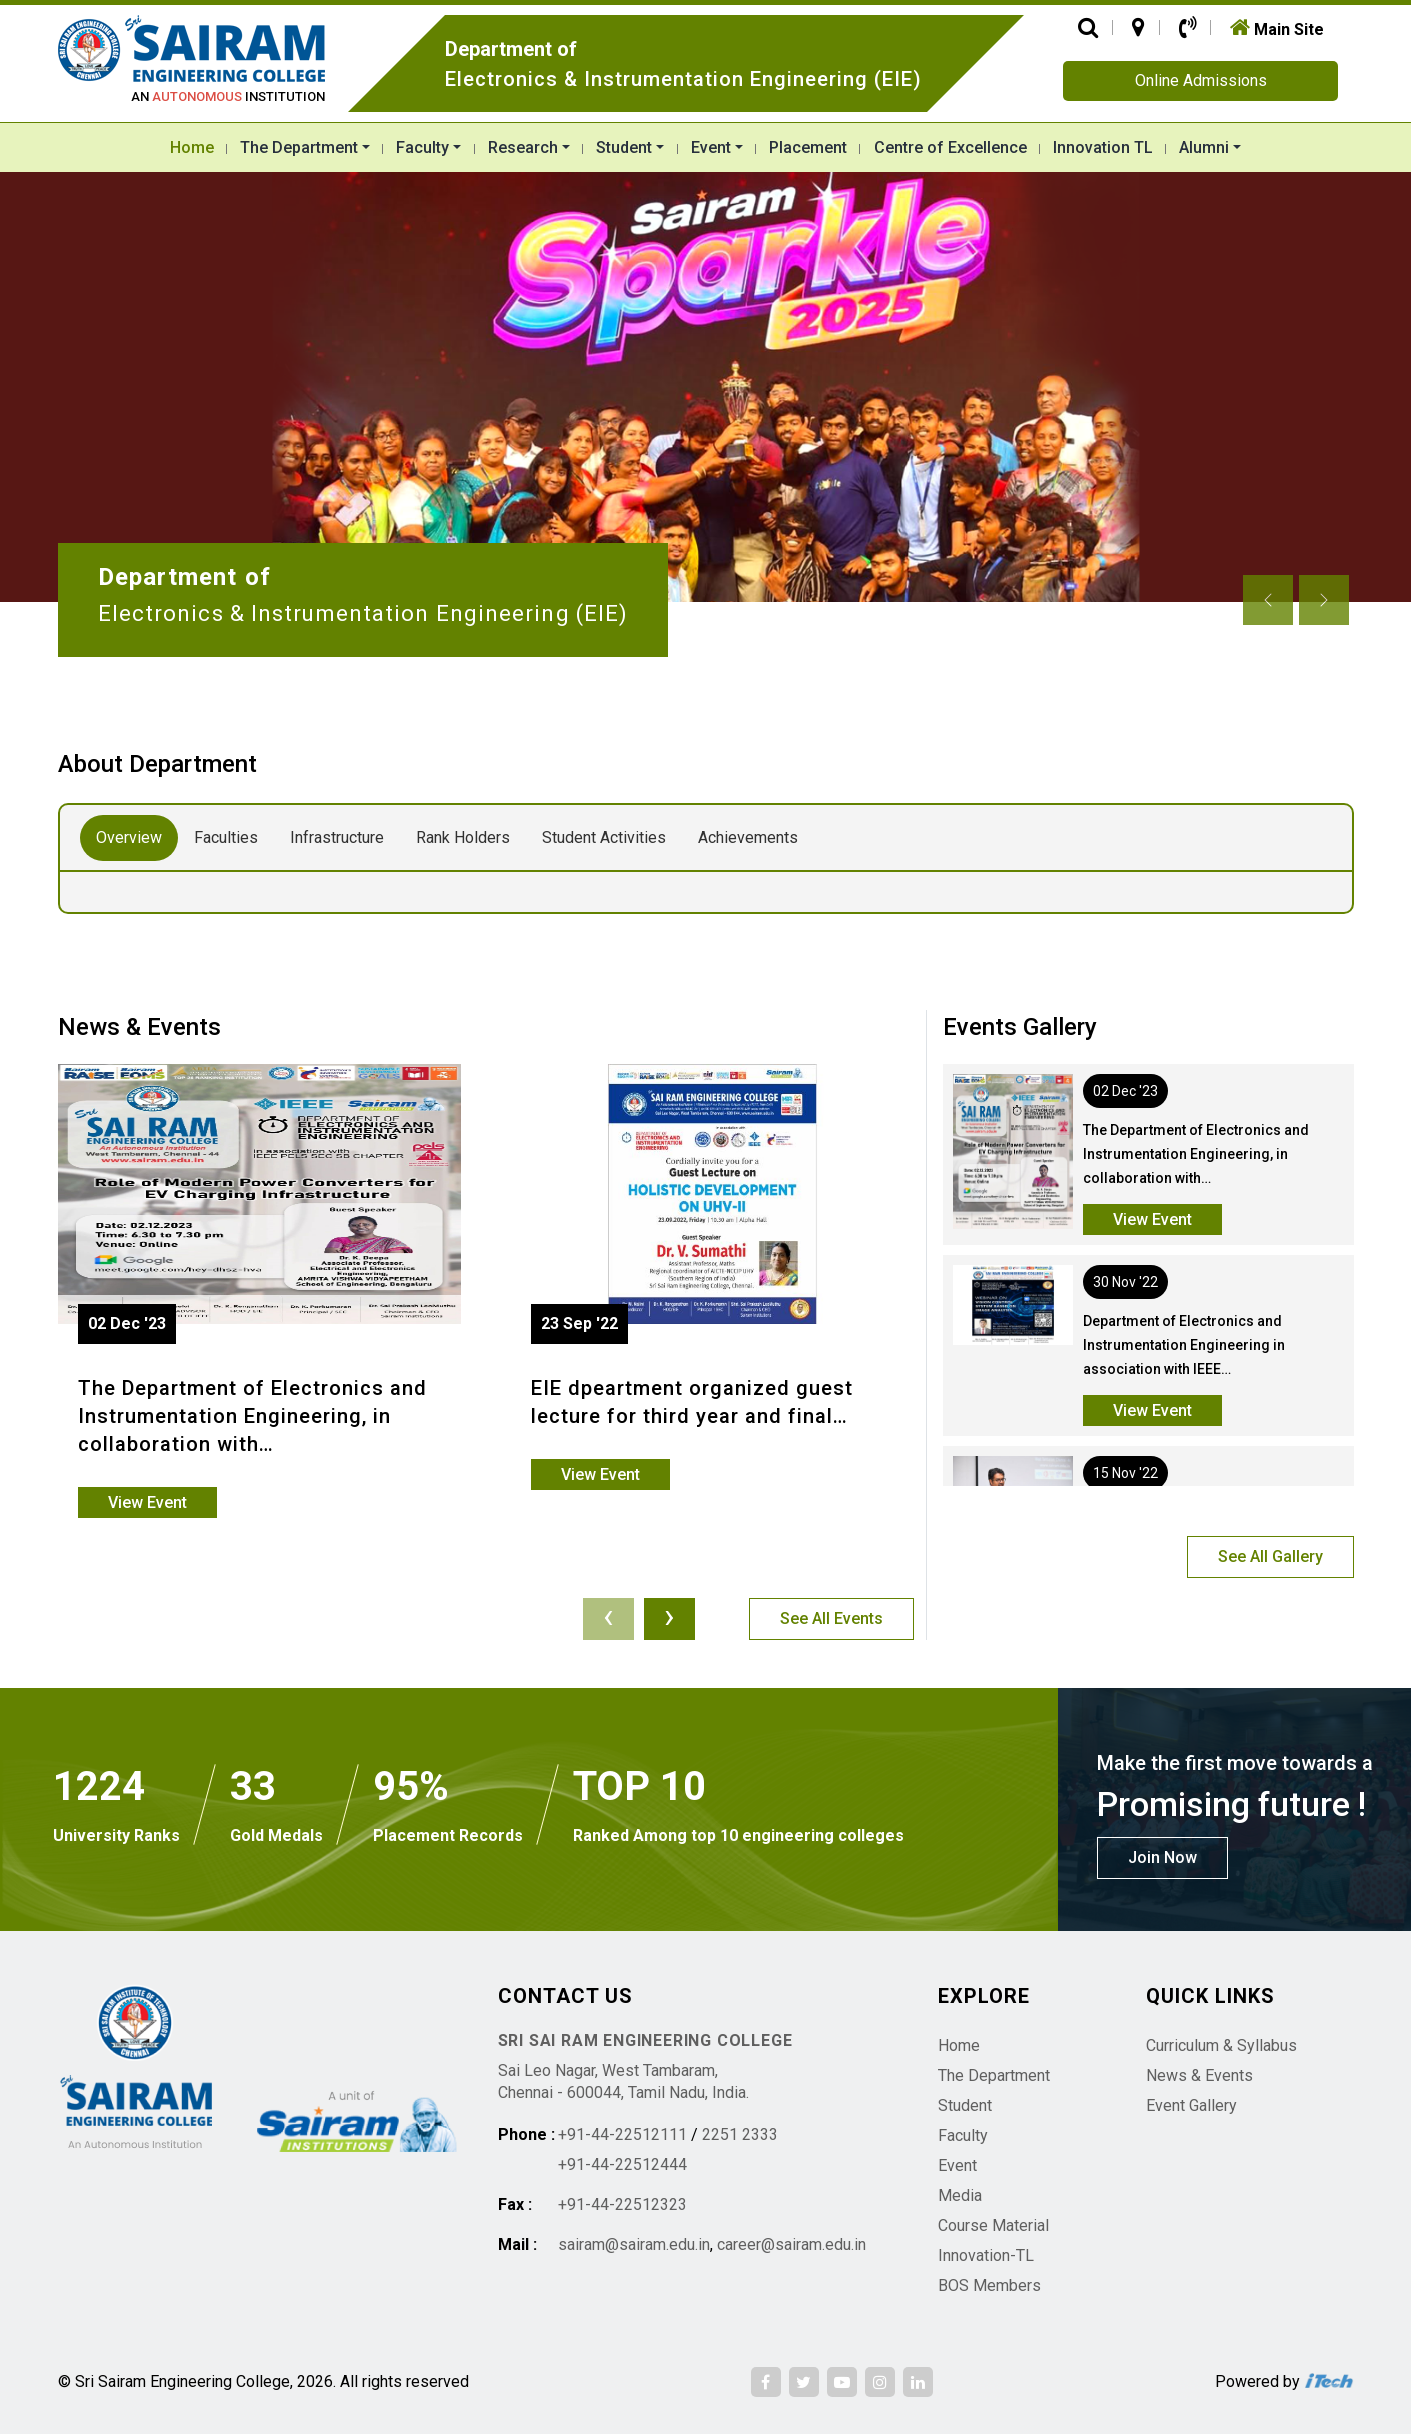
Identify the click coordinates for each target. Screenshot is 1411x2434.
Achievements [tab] (748, 837)
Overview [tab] (129, 837)
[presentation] (608, 1619)
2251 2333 (740, 2134)
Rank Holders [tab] (463, 837)
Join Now (1162, 1857)
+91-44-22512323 (622, 2204)
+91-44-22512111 (622, 2134)
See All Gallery (1270, 1556)
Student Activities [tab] (604, 837)
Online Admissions (1201, 80)
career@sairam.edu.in (791, 2244)
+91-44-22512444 (622, 2164)
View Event (147, 1502)
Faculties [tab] (226, 837)
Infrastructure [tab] (337, 837)
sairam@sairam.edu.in (634, 2244)
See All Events (831, 1618)
